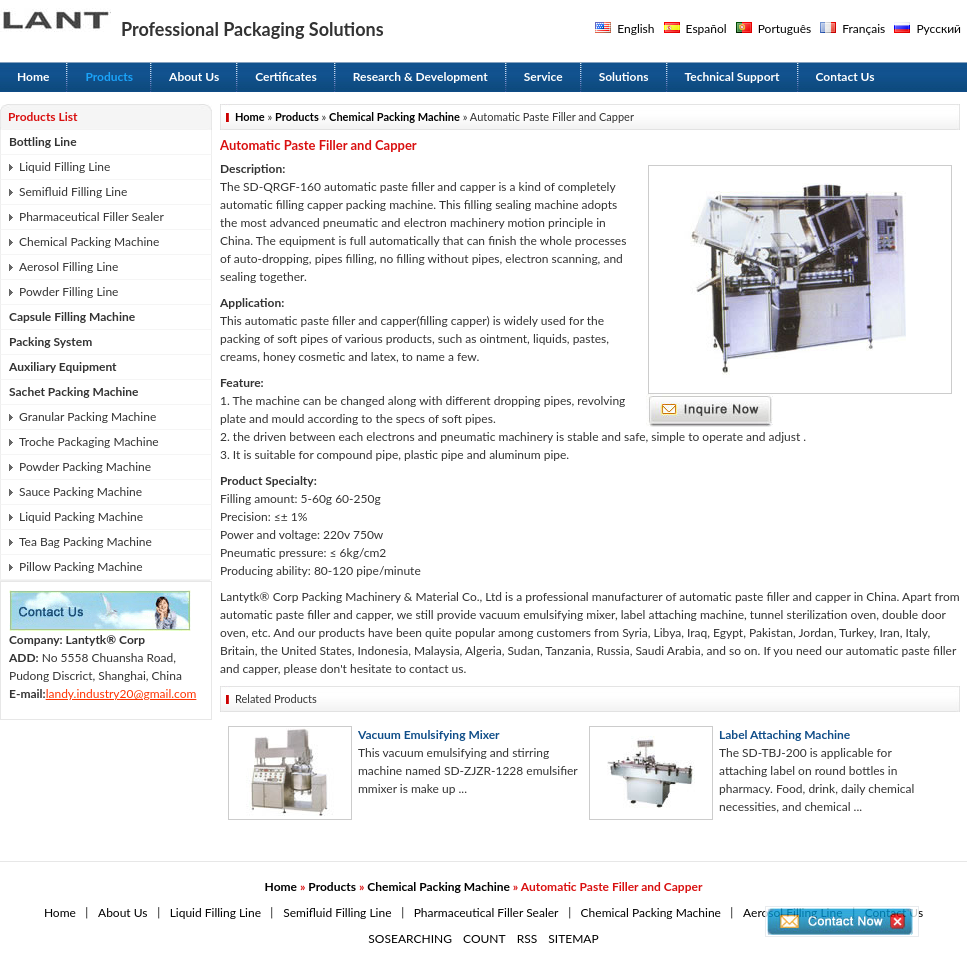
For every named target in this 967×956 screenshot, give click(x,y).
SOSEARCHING (410, 938)
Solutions (624, 76)
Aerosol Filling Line (68, 266)
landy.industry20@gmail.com (121, 693)
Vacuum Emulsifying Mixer (429, 734)
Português (785, 28)
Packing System (50, 341)
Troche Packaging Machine (89, 441)
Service (543, 76)
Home (33, 76)
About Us (194, 76)
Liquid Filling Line (64, 166)
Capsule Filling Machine (72, 316)
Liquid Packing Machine (81, 516)
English (635, 28)
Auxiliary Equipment (63, 366)
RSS (527, 938)
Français (863, 28)
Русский (938, 28)
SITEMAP (573, 938)
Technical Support (732, 76)
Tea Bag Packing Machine (85, 541)
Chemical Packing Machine (89, 241)
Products (109, 76)
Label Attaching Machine (784, 734)
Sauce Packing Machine (80, 491)
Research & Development (420, 76)
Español (706, 28)
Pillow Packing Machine (81, 566)
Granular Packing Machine (87, 416)
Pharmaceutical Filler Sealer (91, 216)
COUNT (484, 938)
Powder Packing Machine (85, 466)
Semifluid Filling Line (73, 191)
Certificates (286, 76)
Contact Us (845, 76)
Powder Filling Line (68, 291)
